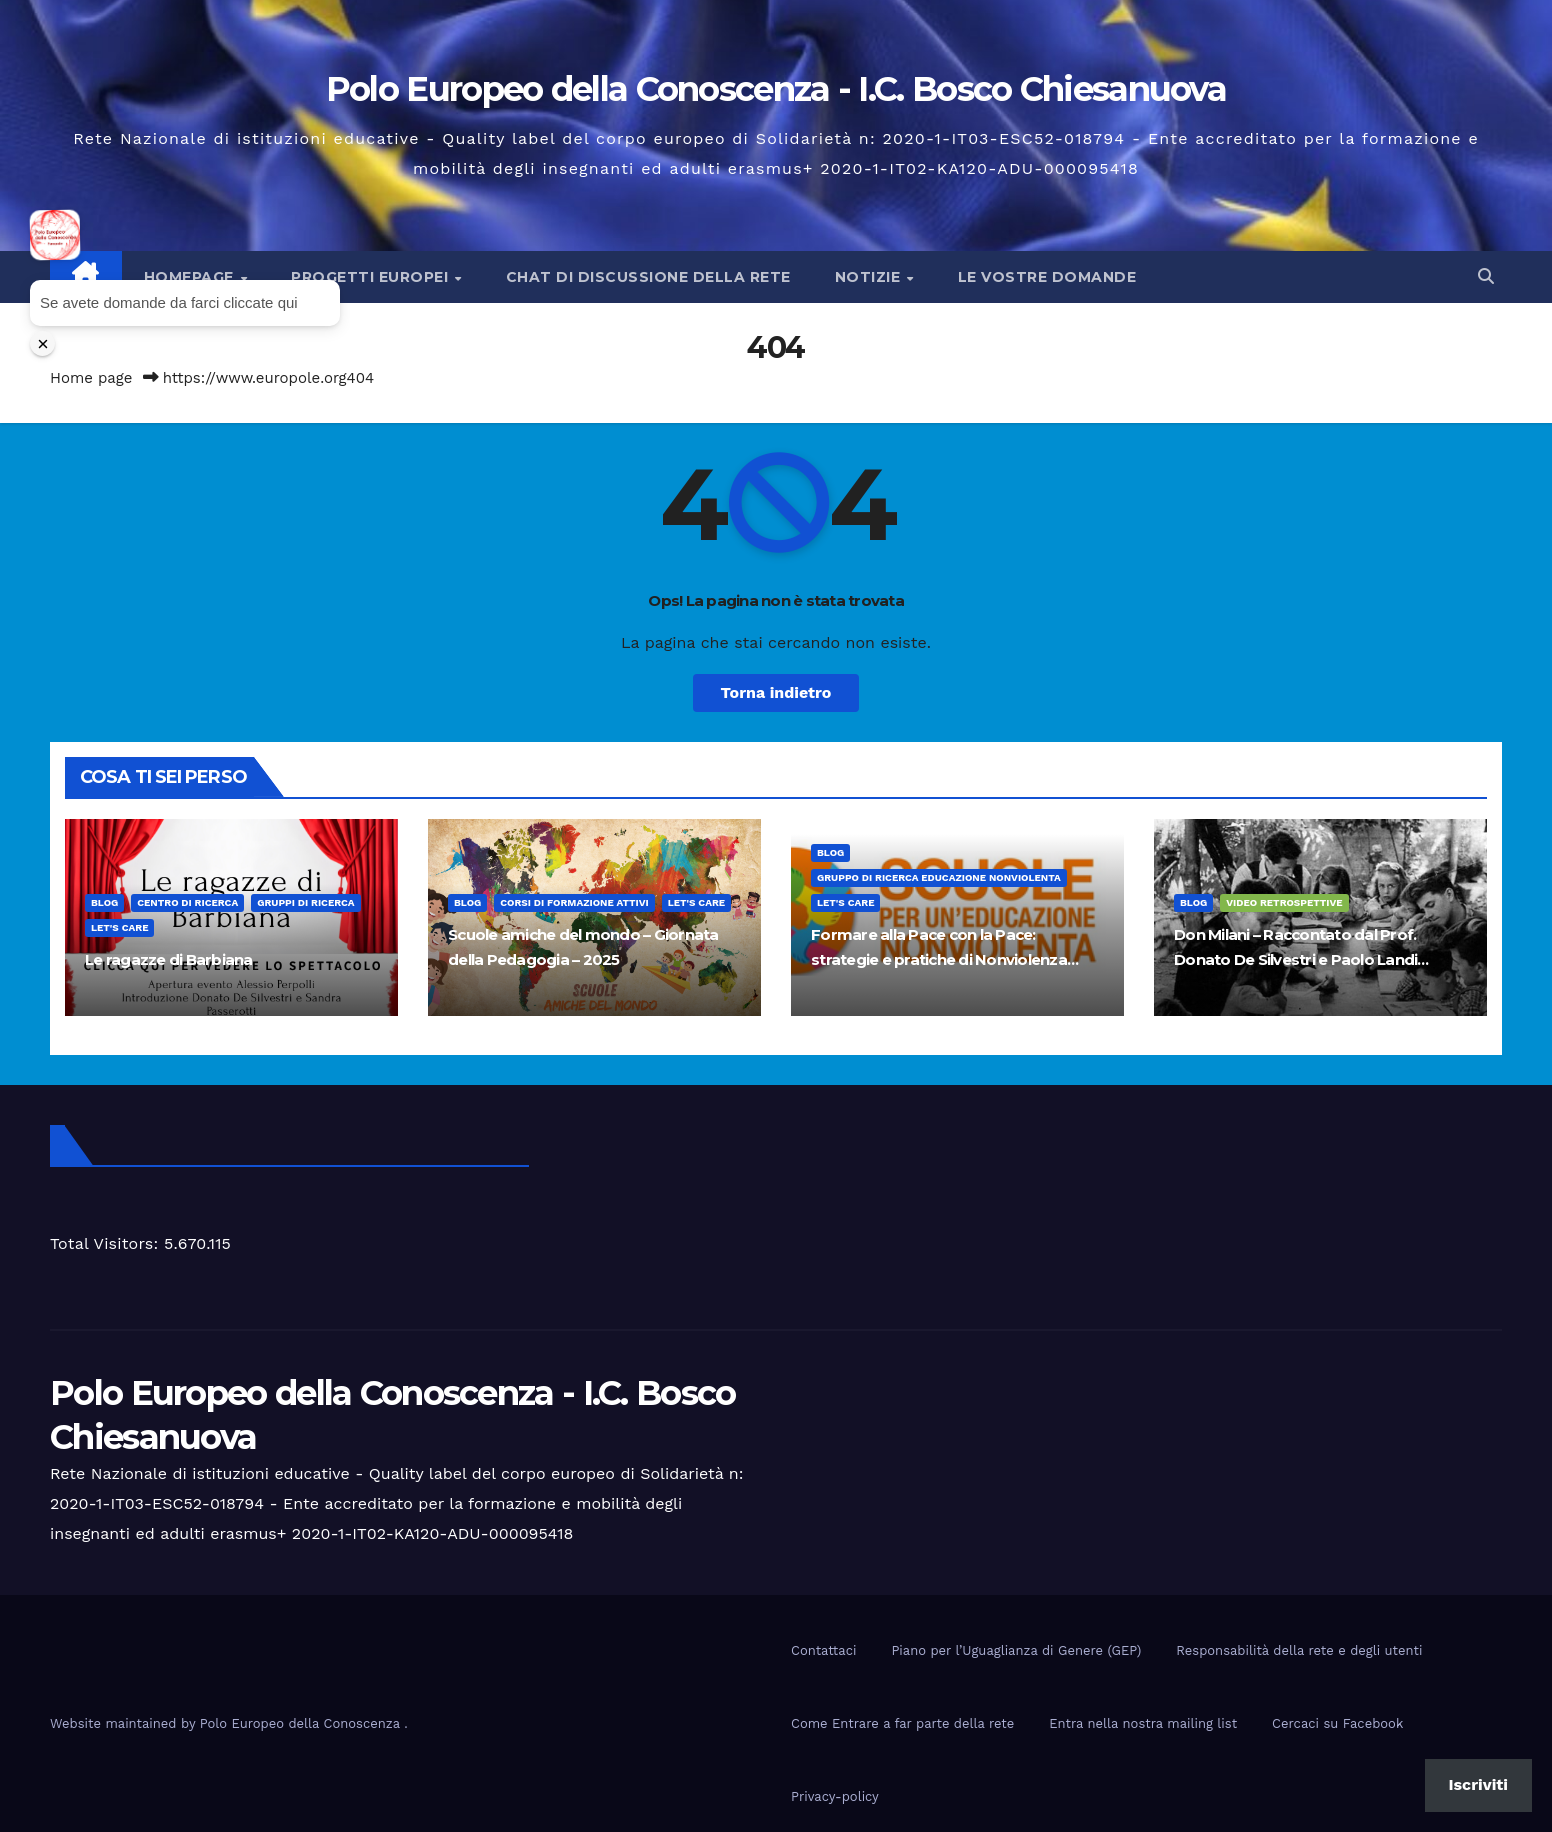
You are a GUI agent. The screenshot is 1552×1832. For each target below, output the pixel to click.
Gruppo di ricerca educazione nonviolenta (939, 877)
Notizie (870, 277)
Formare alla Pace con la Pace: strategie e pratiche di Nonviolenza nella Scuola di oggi (939, 959)
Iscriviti (1478, 1784)
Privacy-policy (835, 1796)
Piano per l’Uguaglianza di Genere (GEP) (1016, 1650)
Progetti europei (372, 277)
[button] (1486, 276)
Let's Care (119, 927)
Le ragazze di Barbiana (169, 959)
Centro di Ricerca (187, 902)
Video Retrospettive (1284, 902)
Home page (91, 378)
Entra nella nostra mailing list (1143, 1723)
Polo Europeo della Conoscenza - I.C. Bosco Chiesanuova (776, 89)
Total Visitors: (107, 1243)
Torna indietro (776, 692)
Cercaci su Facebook (1337, 1723)
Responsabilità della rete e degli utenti (1299, 1650)
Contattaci (823, 1650)
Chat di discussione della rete (648, 277)
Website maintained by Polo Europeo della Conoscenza (227, 1723)
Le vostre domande (1047, 277)
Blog (104, 902)
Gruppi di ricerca (305, 902)
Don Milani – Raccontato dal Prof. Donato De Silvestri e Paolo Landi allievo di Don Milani (1295, 959)
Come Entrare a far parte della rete (902, 1723)
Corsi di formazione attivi (574, 902)
